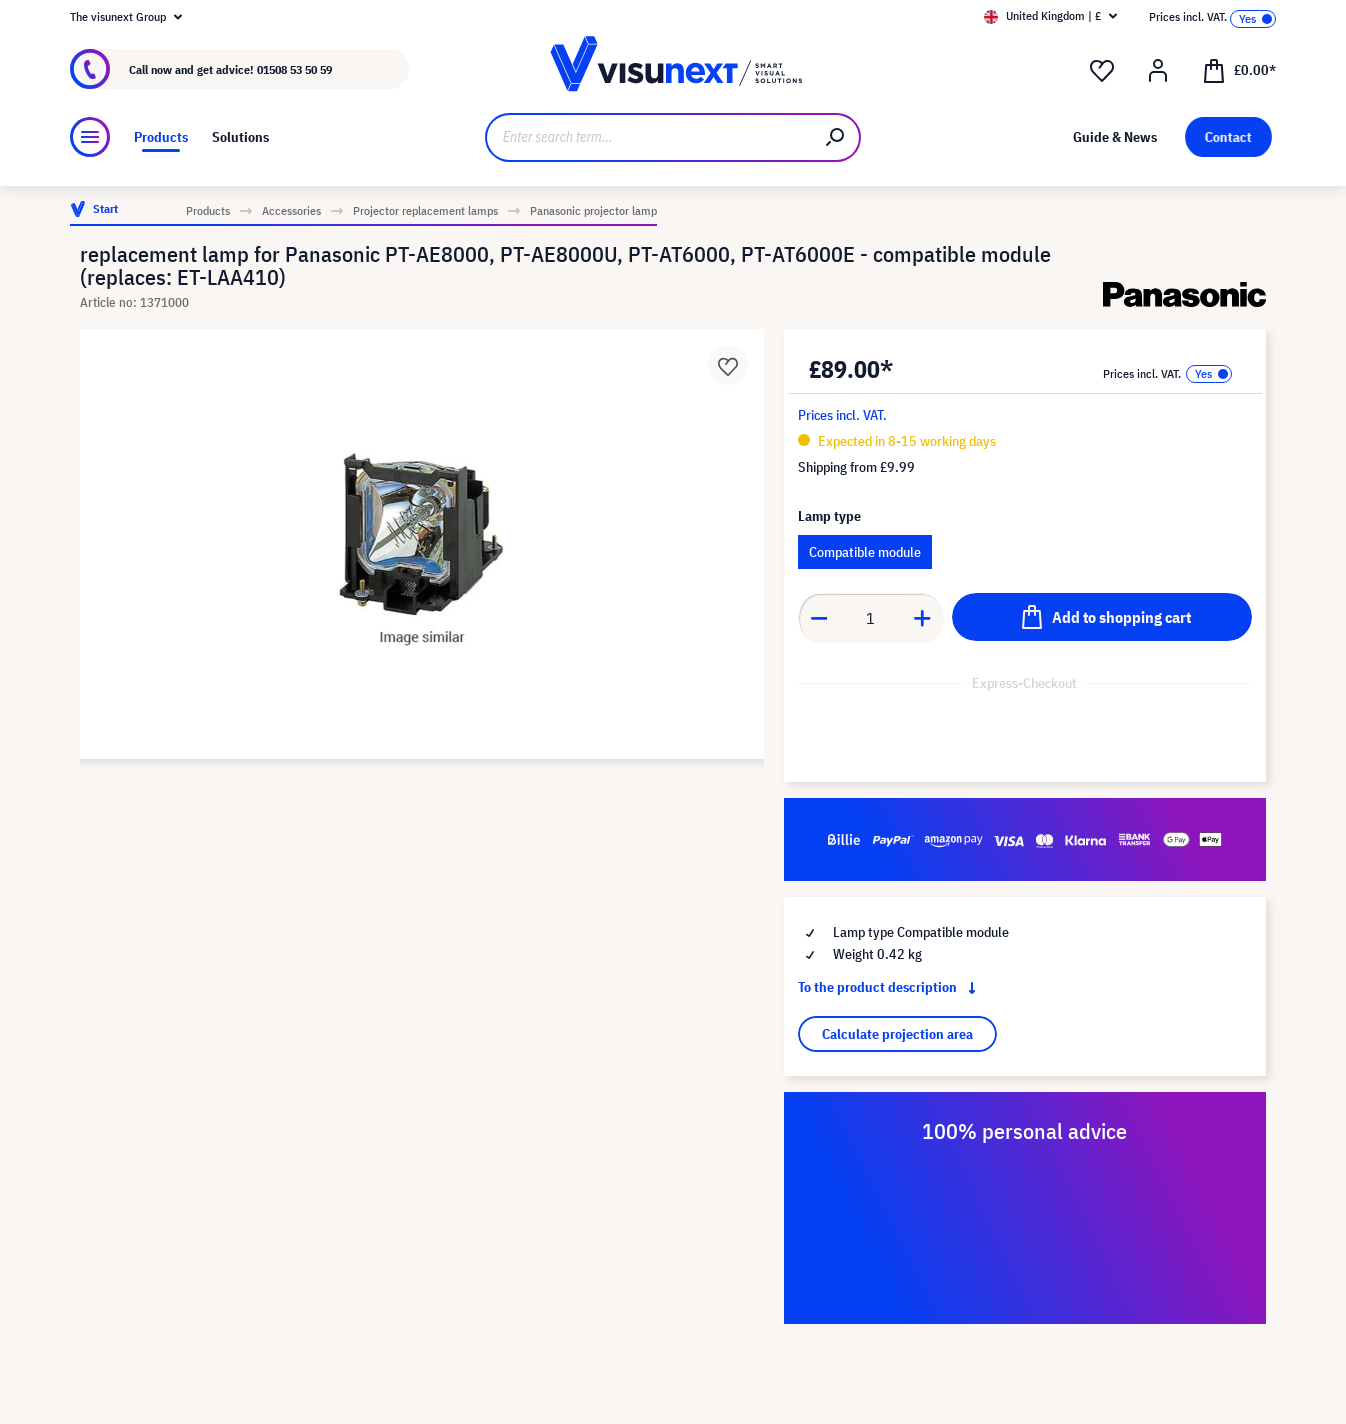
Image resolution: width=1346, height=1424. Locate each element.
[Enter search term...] (648, 137)
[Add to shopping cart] (1102, 617)
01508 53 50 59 (294, 69)
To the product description (891, 987)
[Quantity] (870, 618)
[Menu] (90, 137)
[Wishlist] (1102, 71)
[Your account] (1158, 71)
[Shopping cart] (1239, 69)
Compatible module (865, 552)
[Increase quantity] (923, 618)
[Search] (836, 137)
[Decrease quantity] (819, 618)
